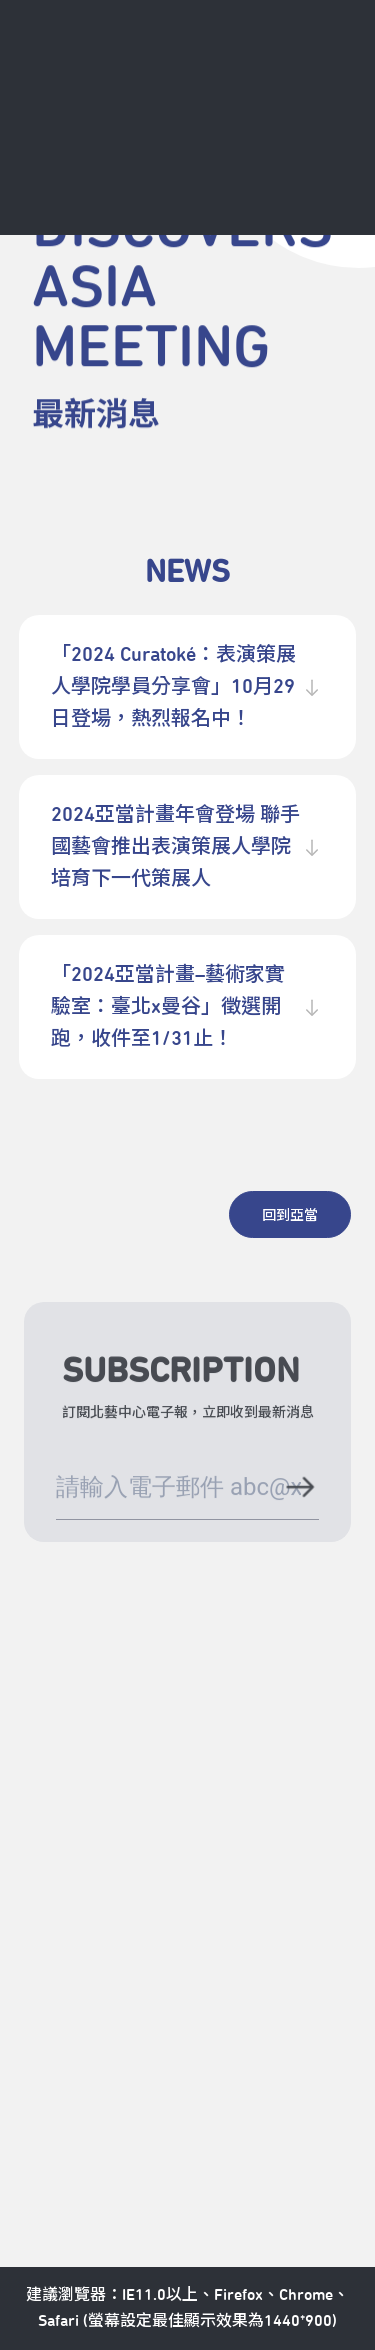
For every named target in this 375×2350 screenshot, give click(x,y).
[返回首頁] (46, 72)
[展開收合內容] (312, 687)
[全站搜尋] (268, 72)
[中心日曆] (201, 72)
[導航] (336, 72)
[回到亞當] (290, 1214)
